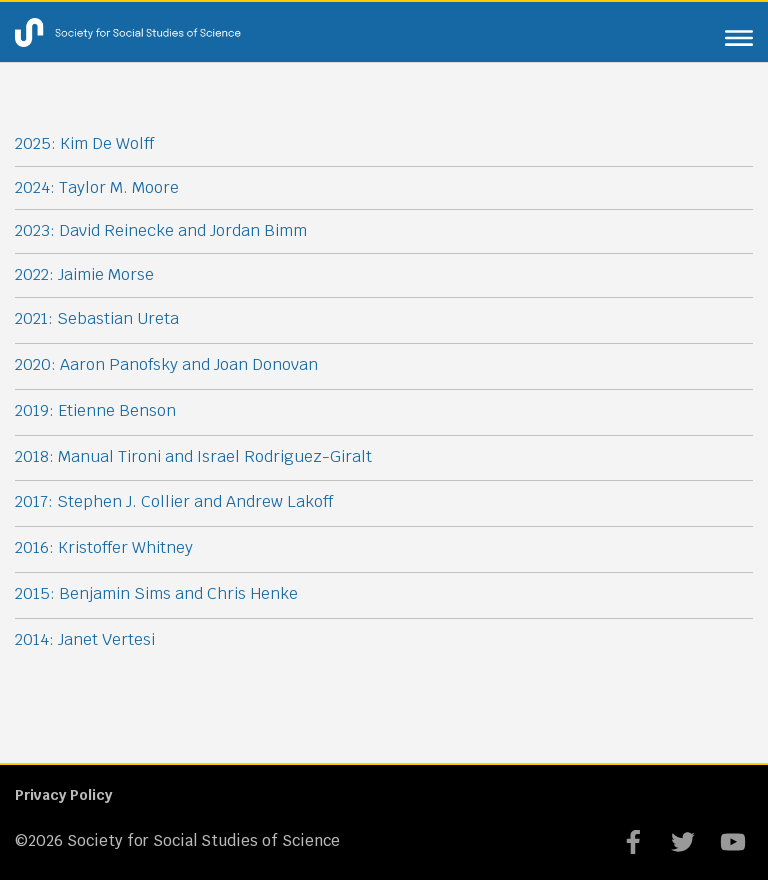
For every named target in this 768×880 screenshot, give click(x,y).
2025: (37, 143)
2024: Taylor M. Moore (97, 187)
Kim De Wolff (107, 143)
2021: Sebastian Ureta (97, 318)
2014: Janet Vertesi (85, 639)
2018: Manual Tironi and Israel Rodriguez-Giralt (193, 456)
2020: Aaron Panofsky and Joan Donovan (166, 364)
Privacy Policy (63, 795)
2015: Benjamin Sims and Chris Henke (156, 593)
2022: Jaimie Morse (84, 274)
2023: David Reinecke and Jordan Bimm (161, 230)
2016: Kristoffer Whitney (104, 547)
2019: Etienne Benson (95, 410)
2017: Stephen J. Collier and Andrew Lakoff (174, 501)
